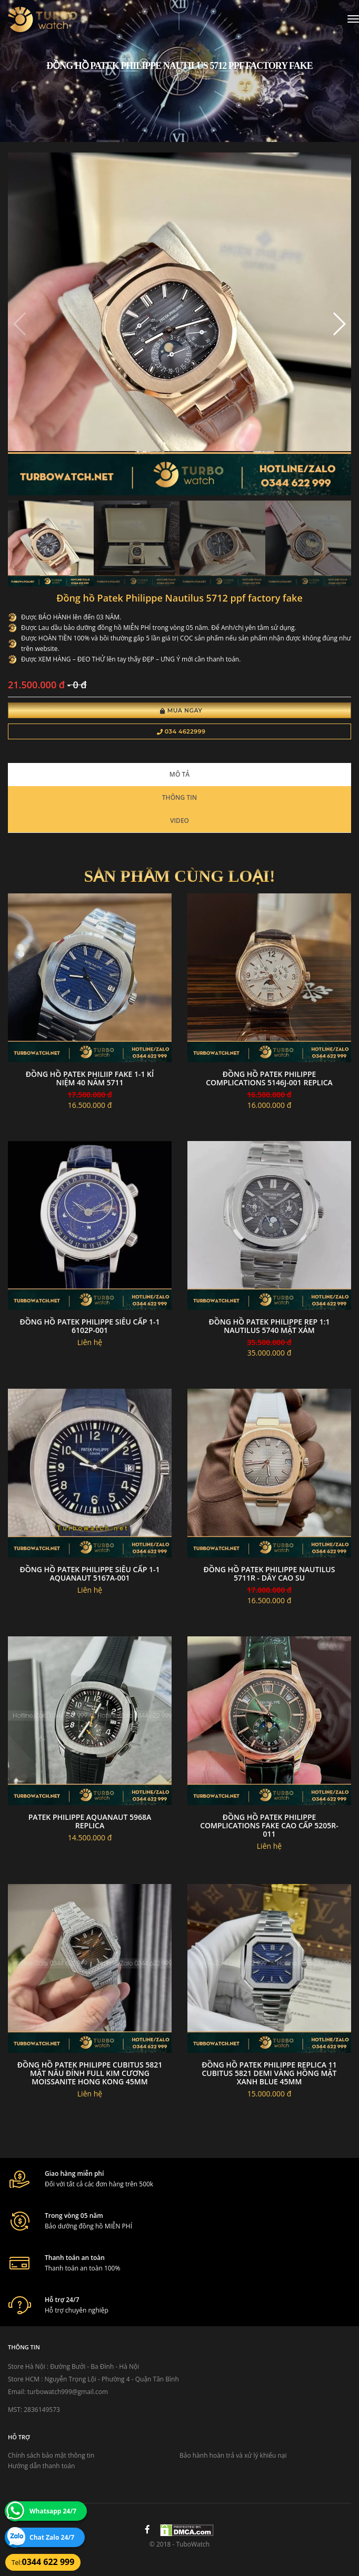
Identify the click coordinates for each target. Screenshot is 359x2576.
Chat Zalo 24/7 (51, 2537)
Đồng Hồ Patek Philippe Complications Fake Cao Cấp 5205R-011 (269, 1825)
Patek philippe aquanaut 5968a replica (89, 1821)
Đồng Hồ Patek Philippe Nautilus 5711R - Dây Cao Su (269, 1573)
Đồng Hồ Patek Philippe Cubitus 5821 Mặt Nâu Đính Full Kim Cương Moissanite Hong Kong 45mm (90, 2073)
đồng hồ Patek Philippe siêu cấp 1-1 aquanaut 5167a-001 (89, 1573)
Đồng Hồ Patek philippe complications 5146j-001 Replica (269, 1078)
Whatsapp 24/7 (52, 2511)
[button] (339, 323)
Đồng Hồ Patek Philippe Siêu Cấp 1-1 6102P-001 (89, 1326)
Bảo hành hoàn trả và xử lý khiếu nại (233, 2455)
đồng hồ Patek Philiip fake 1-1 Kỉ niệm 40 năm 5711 (90, 1078)
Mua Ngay (181, 710)
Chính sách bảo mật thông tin (51, 2455)
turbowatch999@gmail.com (67, 2391)
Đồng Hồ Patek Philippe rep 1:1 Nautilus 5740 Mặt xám (269, 1326)
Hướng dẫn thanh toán (41, 2465)
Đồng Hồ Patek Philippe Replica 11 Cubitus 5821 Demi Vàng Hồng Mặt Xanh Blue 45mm (269, 2073)
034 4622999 (181, 731)
